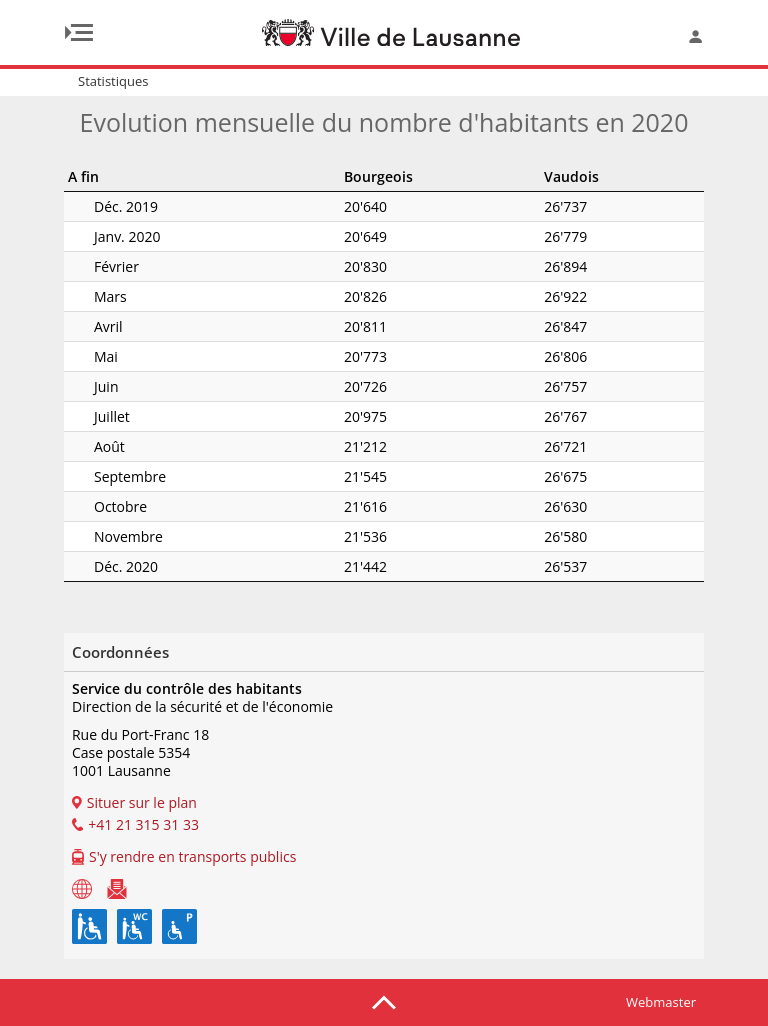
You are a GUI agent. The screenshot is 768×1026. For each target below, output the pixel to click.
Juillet (86, 416)
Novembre (102, 536)
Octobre (94, 506)
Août (83, 446)
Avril (82, 326)
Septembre (104, 476)
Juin (80, 386)
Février (90, 266)
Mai (80, 356)
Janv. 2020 (101, 236)
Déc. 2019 (100, 206)
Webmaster (661, 1002)
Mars (84, 296)
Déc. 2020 (100, 566)
